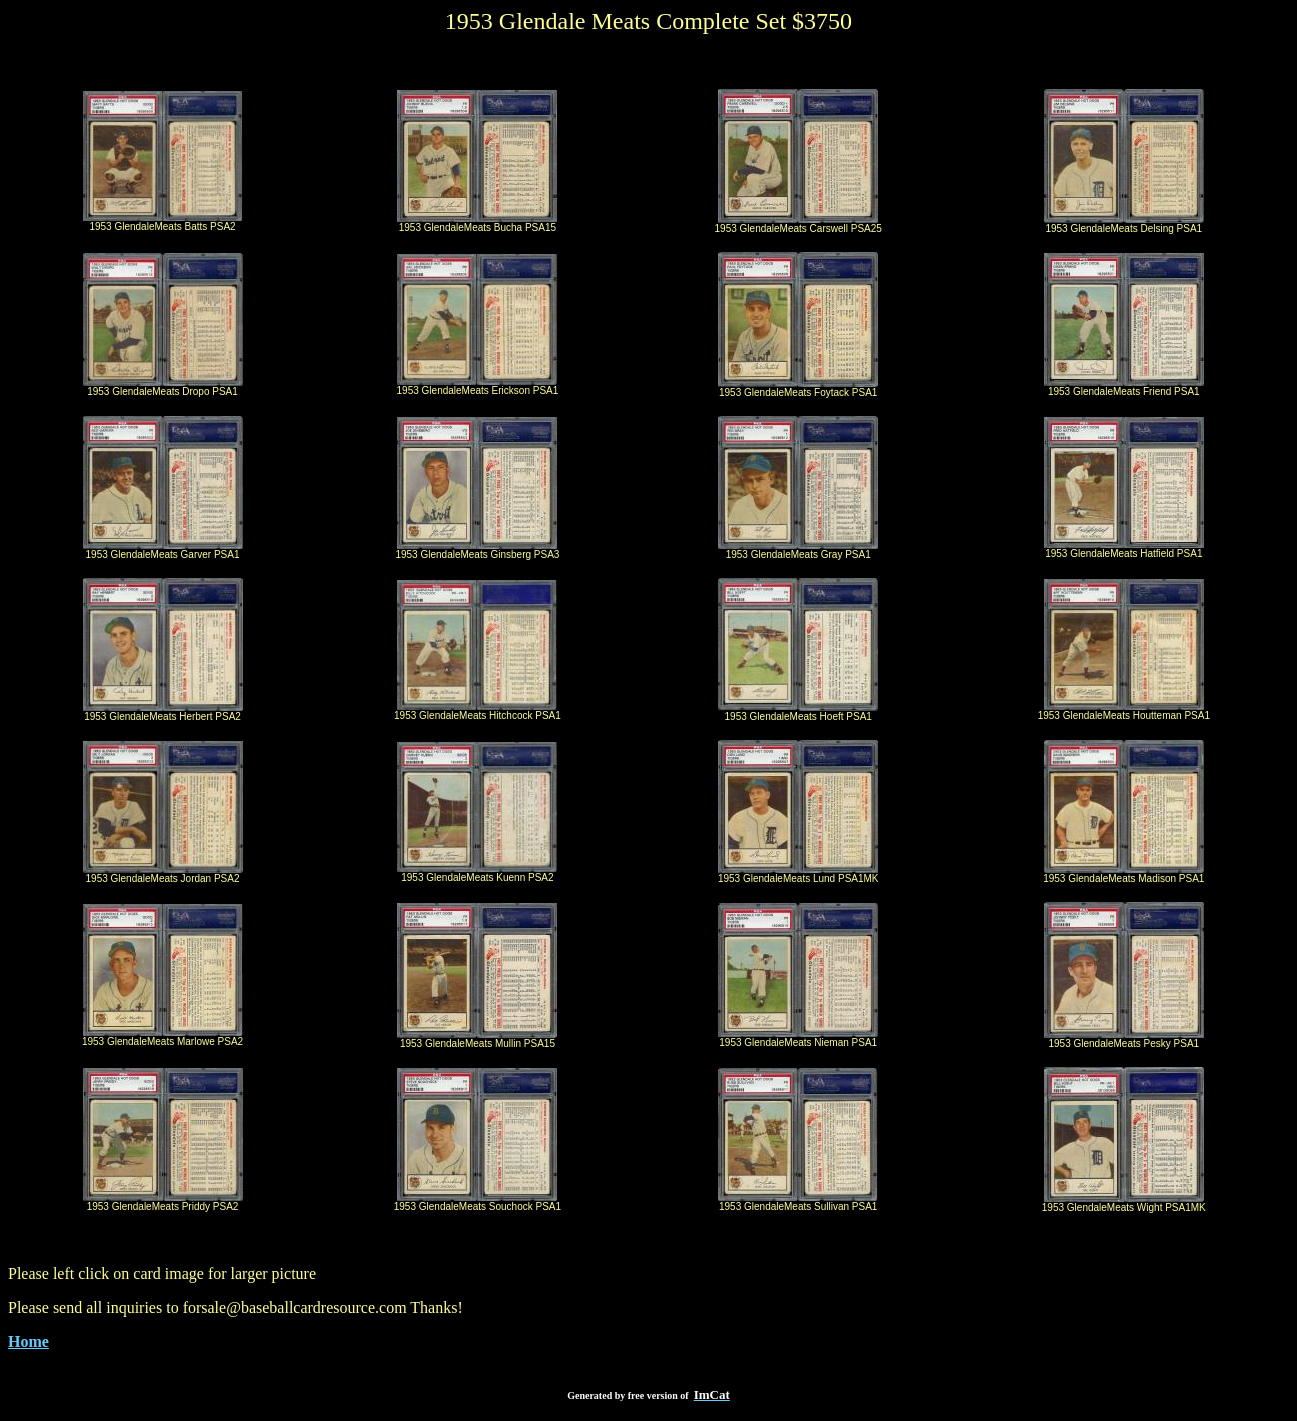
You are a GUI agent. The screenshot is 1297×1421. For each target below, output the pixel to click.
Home (28, 1341)
